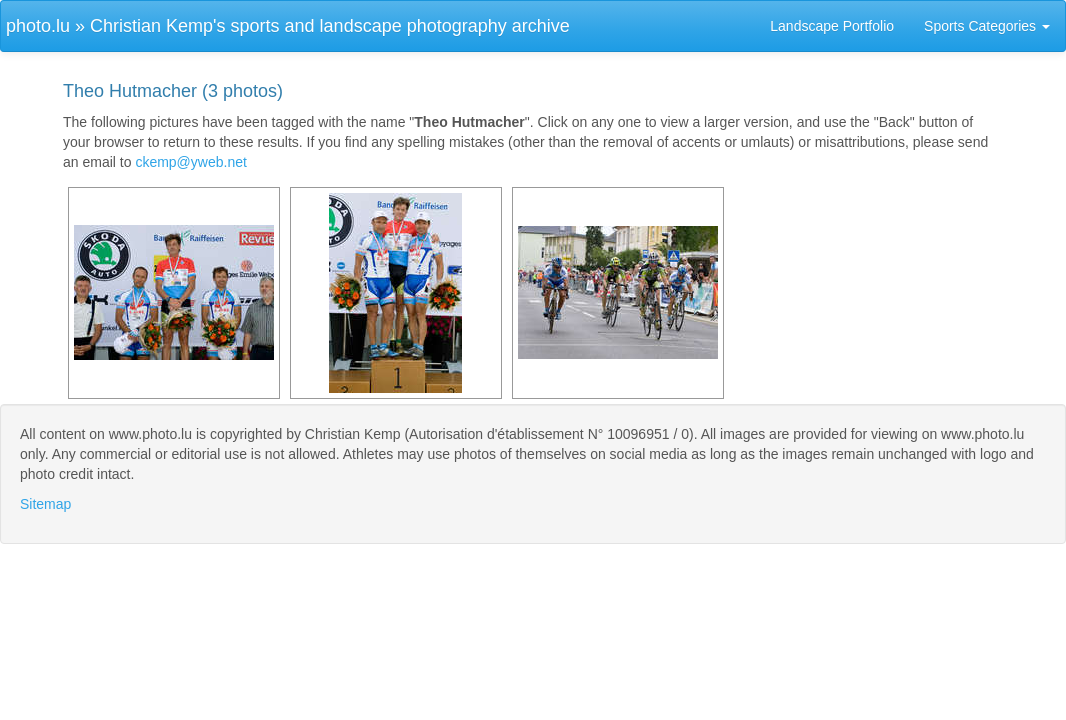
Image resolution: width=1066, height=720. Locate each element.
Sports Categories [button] (987, 26)
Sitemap (45, 504)
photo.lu (38, 26)
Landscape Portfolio (832, 26)
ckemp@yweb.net (190, 162)
